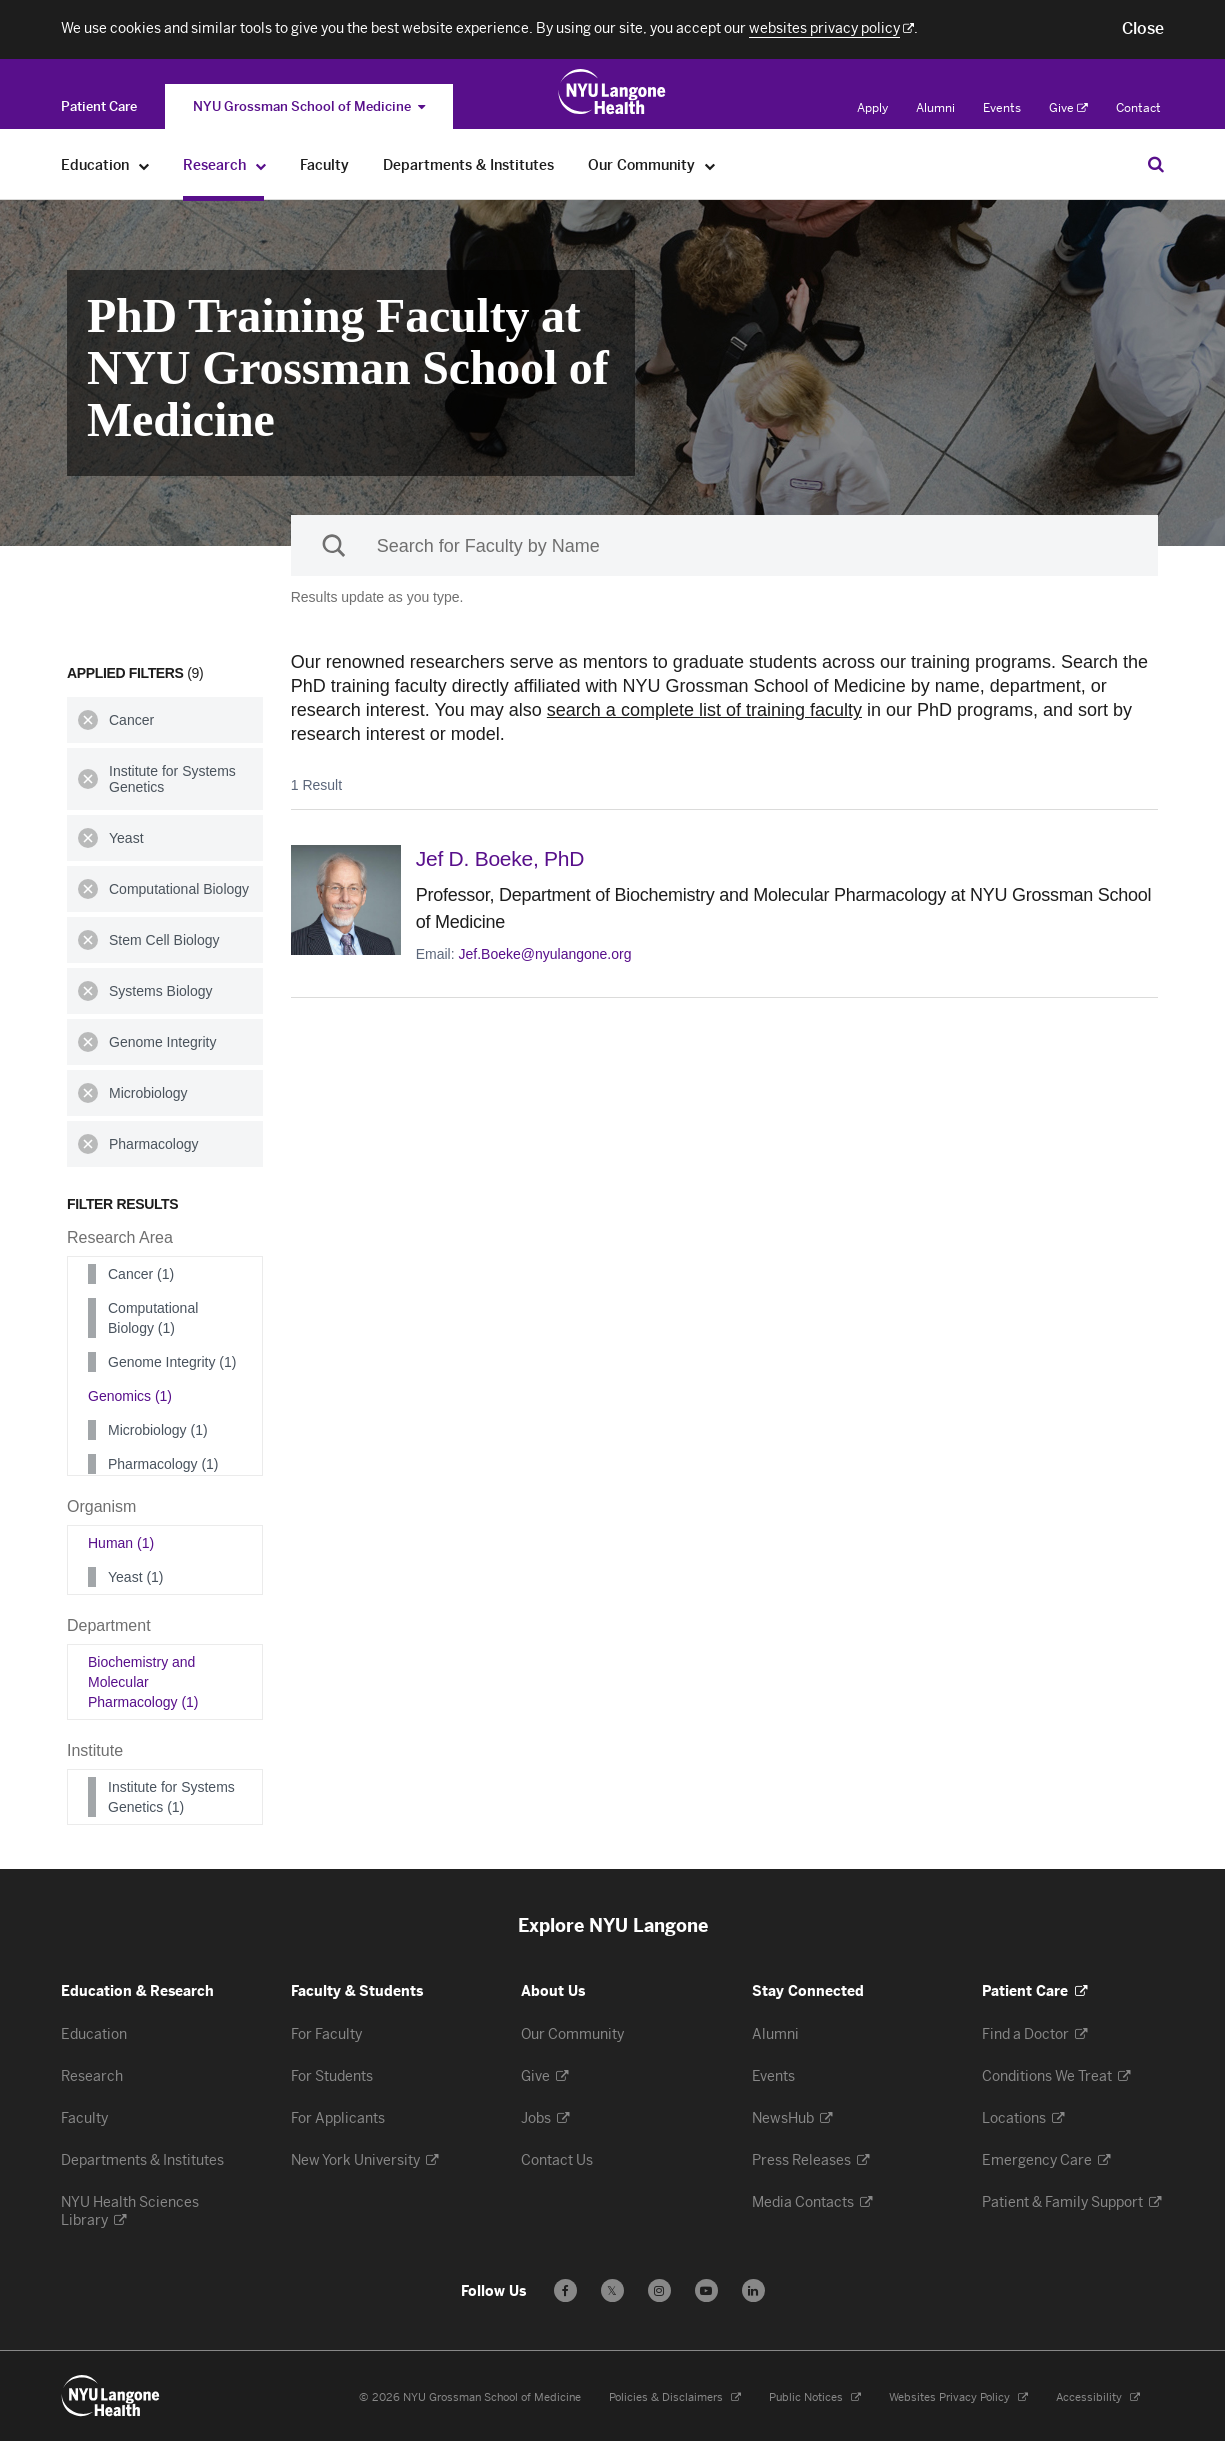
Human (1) (121, 1543)
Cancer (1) (141, 1274)
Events (1002, 108)
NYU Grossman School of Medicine (309, 106)
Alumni (935, 108)
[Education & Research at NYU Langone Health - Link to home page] (612, 92)
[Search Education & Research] (1156, 164)
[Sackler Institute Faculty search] (724, 545)
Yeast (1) (136, 1577)
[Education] (144, 165)
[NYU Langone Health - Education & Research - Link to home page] (111, 2396)
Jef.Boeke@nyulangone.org (545, 954)
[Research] (261, 165)
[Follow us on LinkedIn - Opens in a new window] (753, 2290)
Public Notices (815, 2397)
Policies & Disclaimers (675, 2397)
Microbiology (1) (158, 1430)
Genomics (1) (130, 1396)
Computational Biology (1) (153, 1318)
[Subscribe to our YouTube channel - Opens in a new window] (706, 2290)
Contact (1138, 108)
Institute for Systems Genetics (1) (171, 1797)
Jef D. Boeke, (500, 858)
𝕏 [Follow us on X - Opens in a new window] (612, 2293)
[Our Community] (710, 165)
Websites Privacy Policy (958, 2397)
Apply (872, 108)
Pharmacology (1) (163, 1464)
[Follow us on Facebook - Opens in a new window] (565, 2290)
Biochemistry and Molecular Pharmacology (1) (143, 1682)
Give (1068, 108)
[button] (1143, 29)
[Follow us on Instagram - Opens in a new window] (659, 2290)
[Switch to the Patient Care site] (99, 106)
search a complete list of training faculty (704, 710)
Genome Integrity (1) (172, 1362)
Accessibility (1098, 2397)
